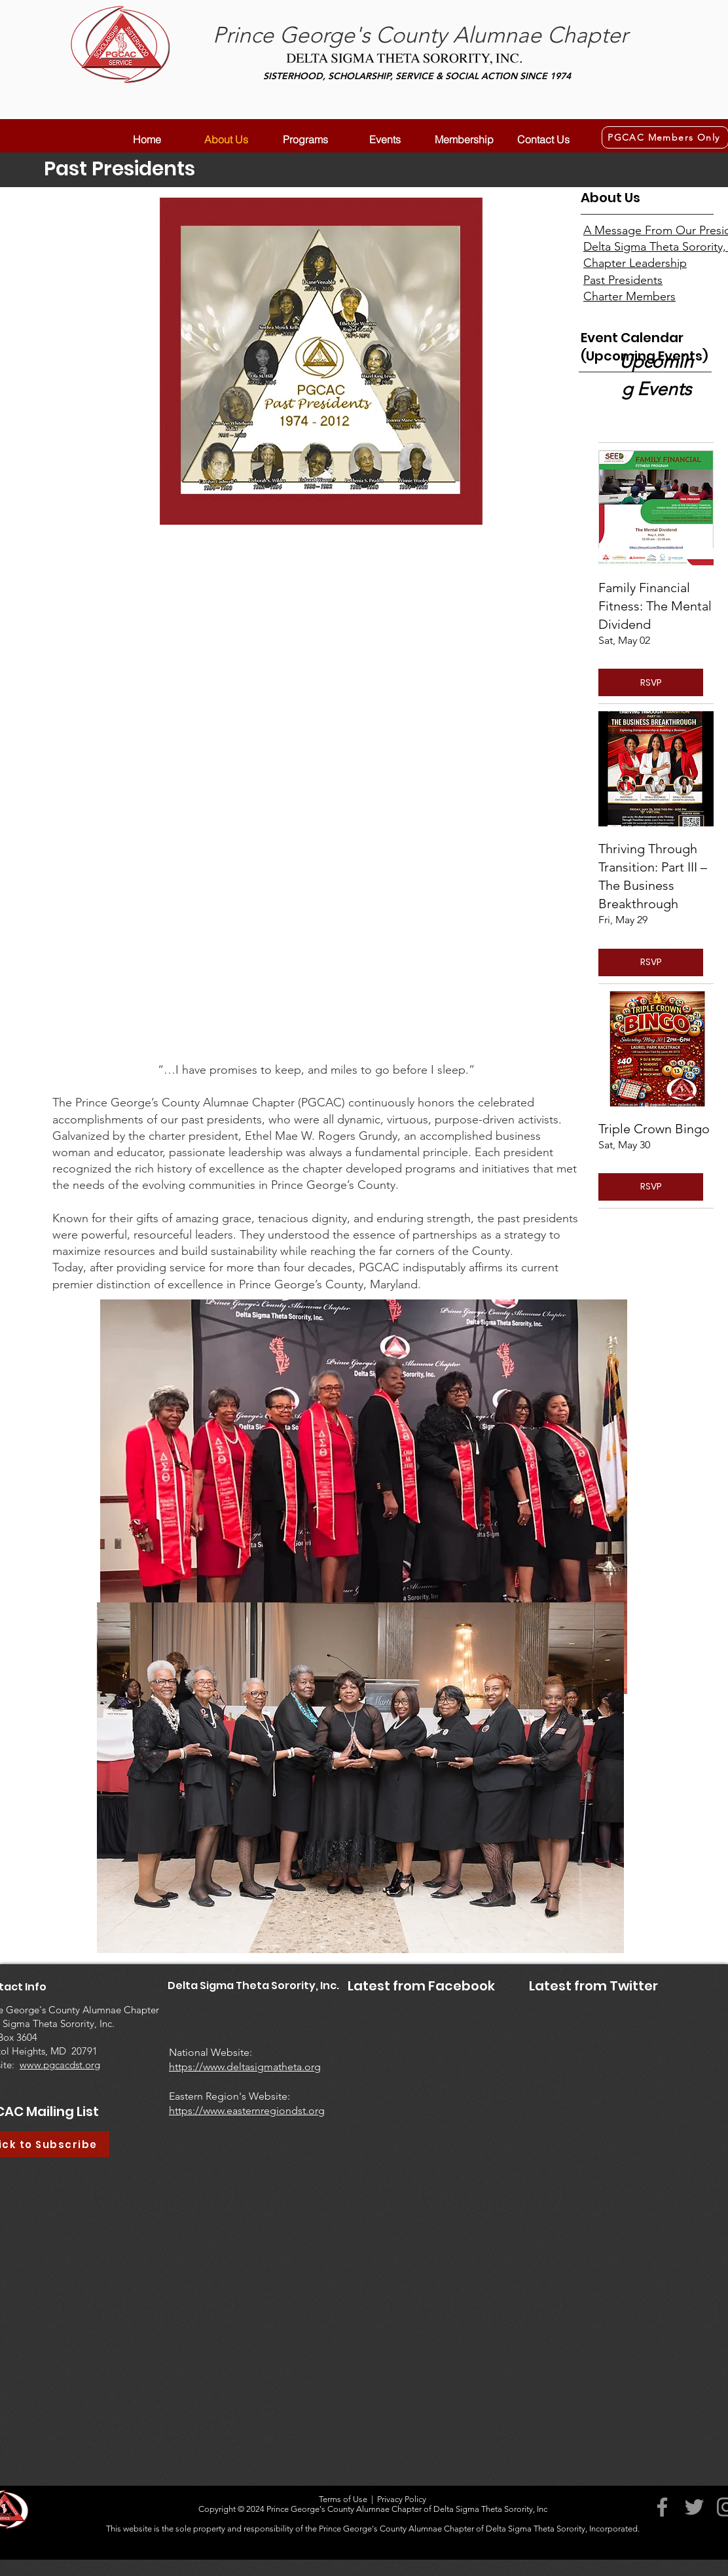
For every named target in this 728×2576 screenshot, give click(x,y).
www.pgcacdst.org (60, 2064)
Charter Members (629, 296)
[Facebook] (662, 2507)
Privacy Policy (401, 2499)
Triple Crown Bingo (654, 1129)
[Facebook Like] (368, 2046)
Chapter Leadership (635, 263)
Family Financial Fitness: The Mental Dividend (655, 606)
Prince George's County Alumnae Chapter (420, 35)
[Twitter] (694, 2507)
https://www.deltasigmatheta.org (245, 2066)
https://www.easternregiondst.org (247, 2110)
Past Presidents (623, 280)
